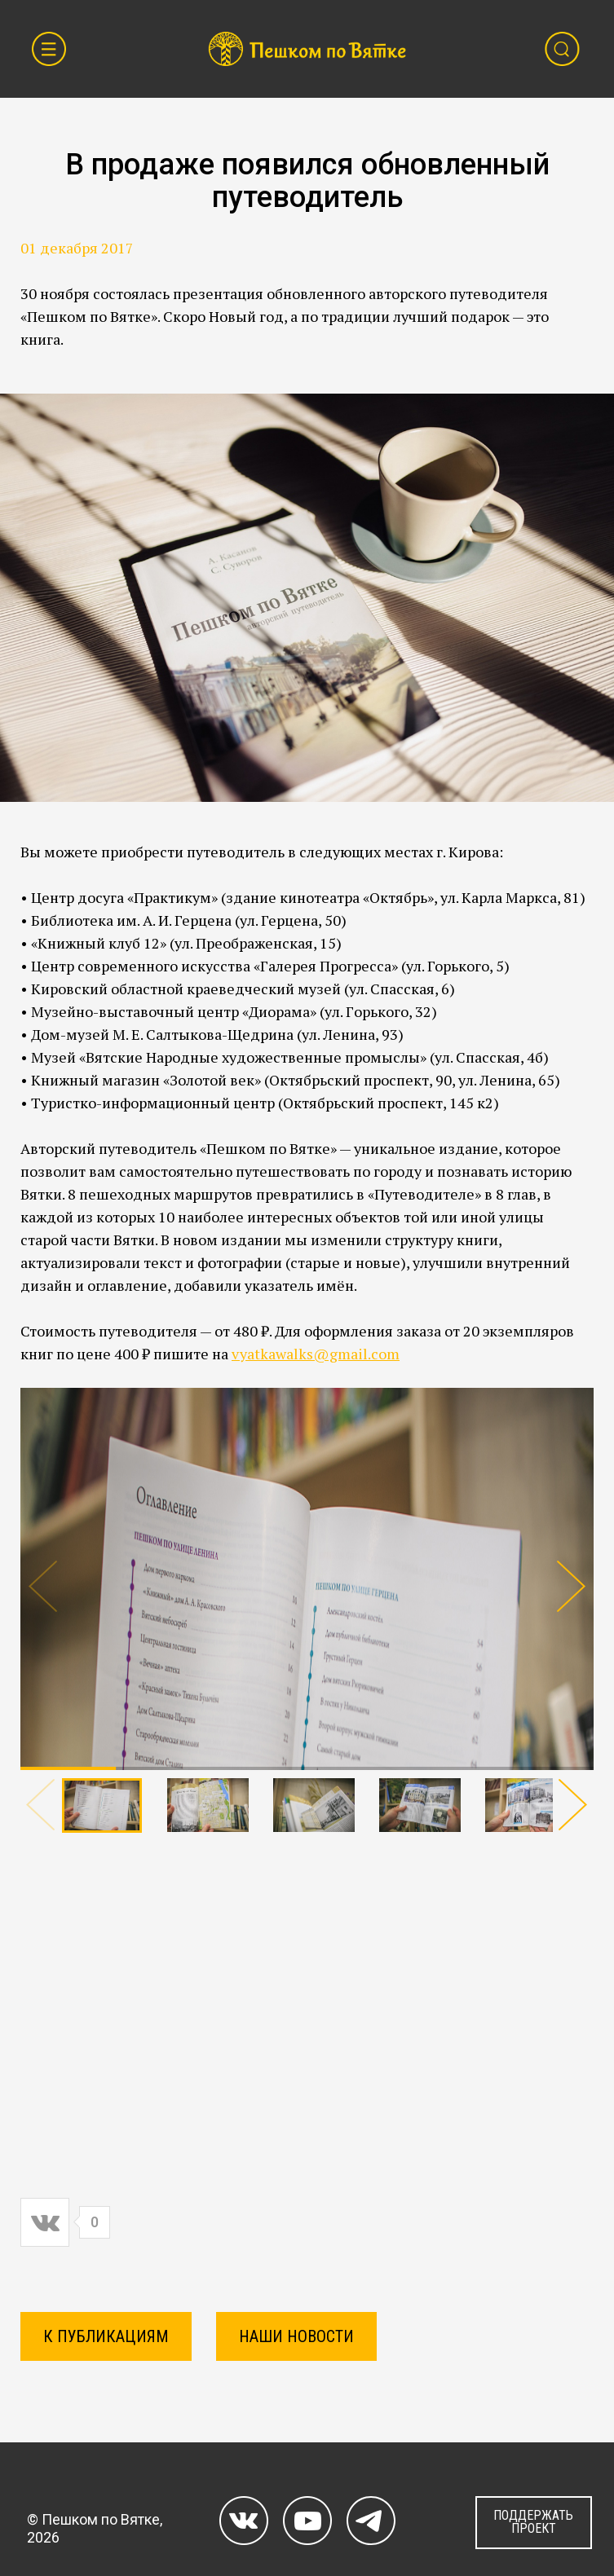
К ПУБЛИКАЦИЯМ (106, 2336)
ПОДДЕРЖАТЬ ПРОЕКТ (533, 2522)
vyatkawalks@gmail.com (316, 1353)
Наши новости (296, 2336)
